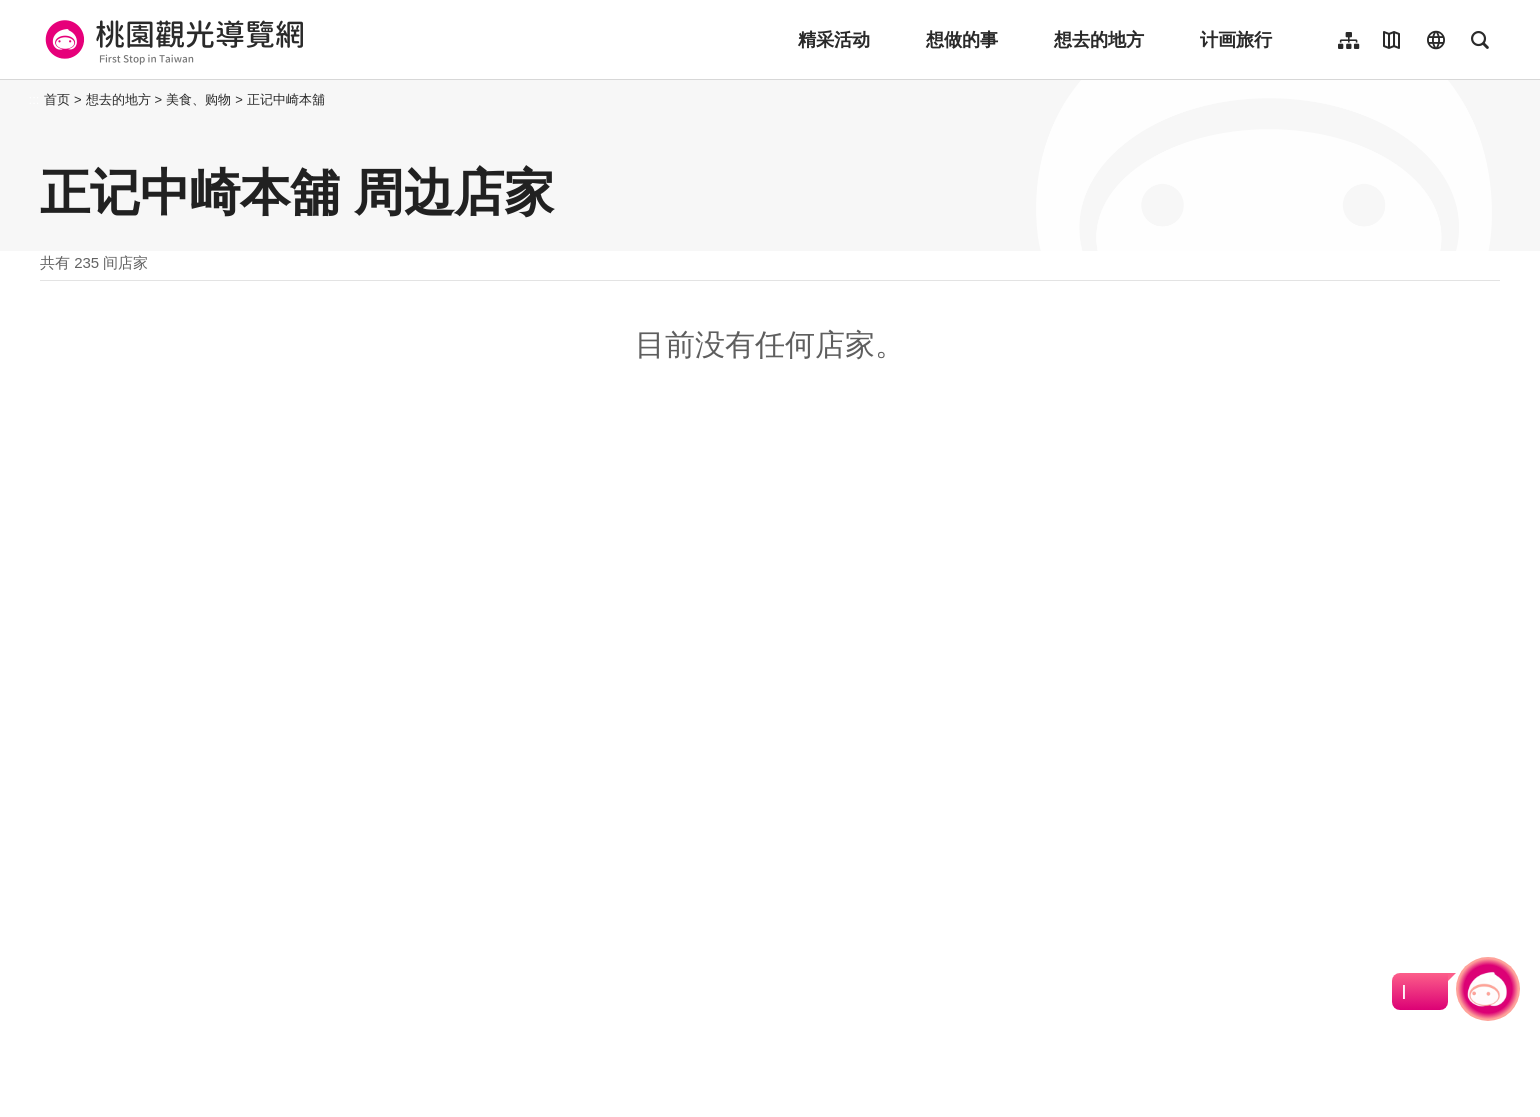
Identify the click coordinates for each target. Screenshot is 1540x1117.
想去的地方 (1099, 40)
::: (34, 99)
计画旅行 (1236, 40)
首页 (57, 99)
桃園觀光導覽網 (171, 40)
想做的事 (962, 40)
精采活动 (834, 40)
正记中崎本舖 (286, 99)
